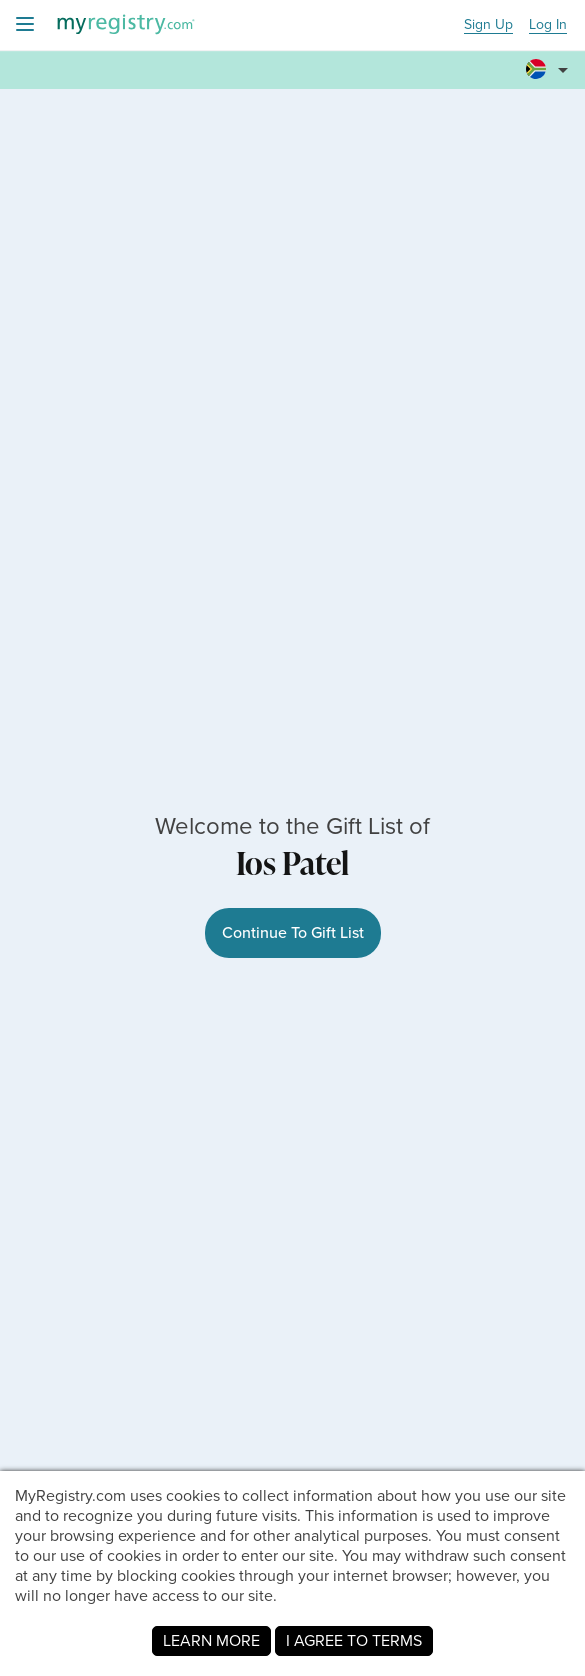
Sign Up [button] (488, 25)
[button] (550, 71)
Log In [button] (548, 25)
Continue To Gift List (293, 932)
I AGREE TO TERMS (354, 1640)
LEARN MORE (211, 1640)
